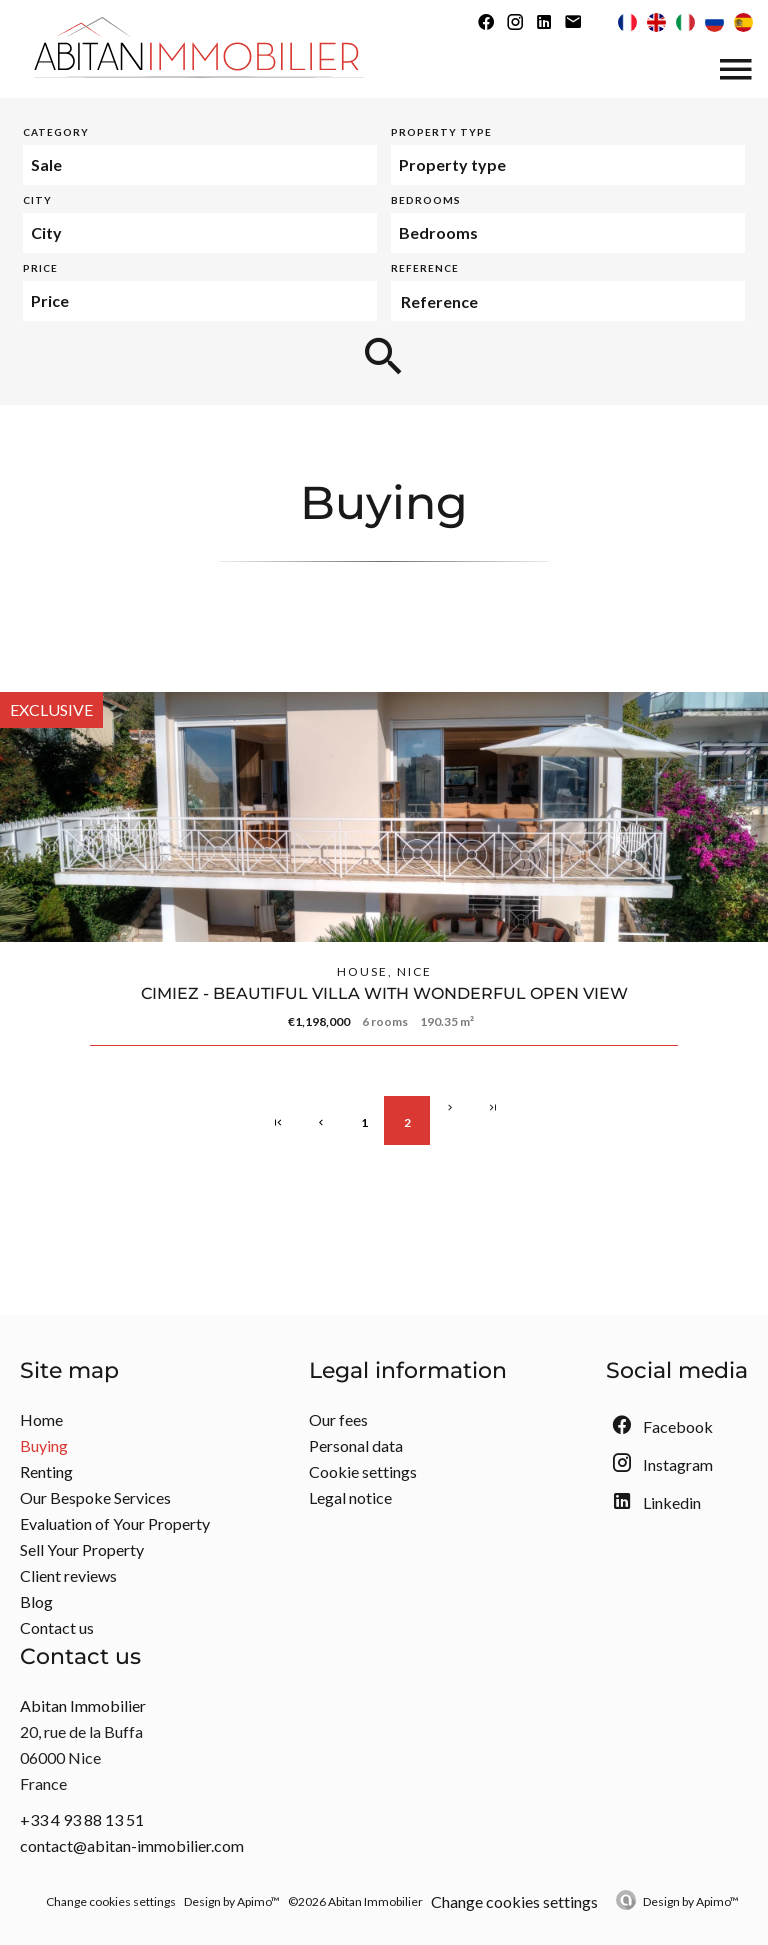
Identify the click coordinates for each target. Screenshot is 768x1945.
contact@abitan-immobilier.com (132, 1845)
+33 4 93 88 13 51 (82, 1819)
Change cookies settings (111, 1901)
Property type (441, 132)
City (37, 200)
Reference (425, 268)
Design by (691, 1901)
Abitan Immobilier (83, 1705)
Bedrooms (426, 200)
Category (56, 132)
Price (40, 268)
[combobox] (200, 165)
